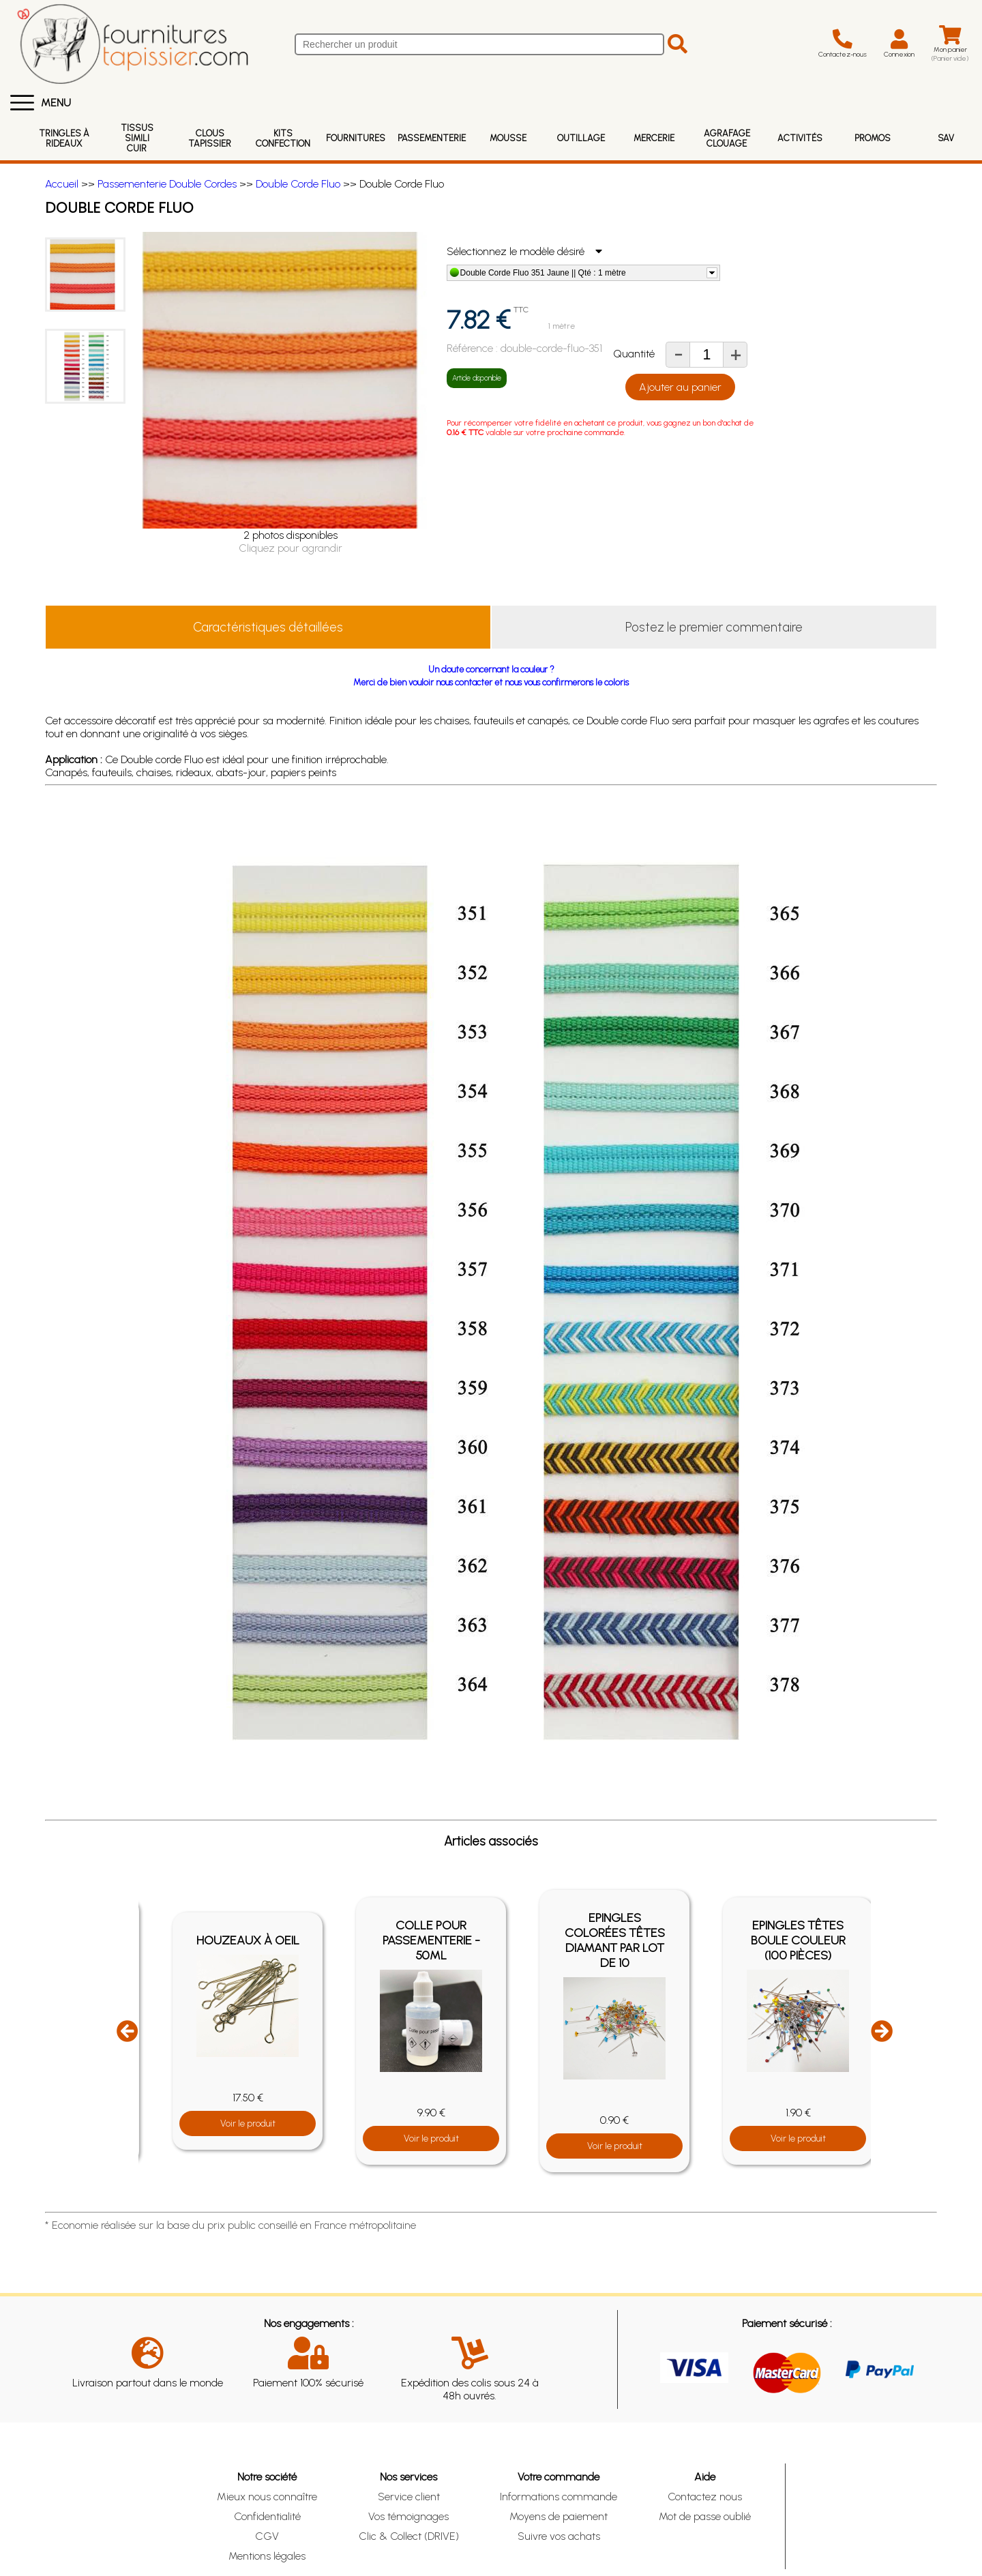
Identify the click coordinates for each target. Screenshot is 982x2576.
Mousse (508, 138)
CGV (267, 2536)
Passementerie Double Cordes (167, 183)
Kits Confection (283, 138)
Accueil (61, 183)
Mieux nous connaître (267, 2496)
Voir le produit (248, 2123)
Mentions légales (267, 2555)
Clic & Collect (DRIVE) (409, 2536)
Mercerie (654, 138)
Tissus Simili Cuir (137, 138)
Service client (409, 2496)
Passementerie (432, 138)
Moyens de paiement (558, 2516)
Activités (799, 138)
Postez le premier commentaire (714, 627)
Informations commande (558, 2496)
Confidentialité (267, 2516)
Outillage (581, 138)
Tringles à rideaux (64, 138)
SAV (946, 138)
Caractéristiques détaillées (268, 627)
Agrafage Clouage (727, 138)
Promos (872, 138)
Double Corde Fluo (298, 183)
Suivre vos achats (559, 2536)
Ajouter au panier (680, 387)
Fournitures (355, 138)
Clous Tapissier (209, 138)
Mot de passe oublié (705, 2516)
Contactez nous (705, 2496)
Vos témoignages (408, 2516)
